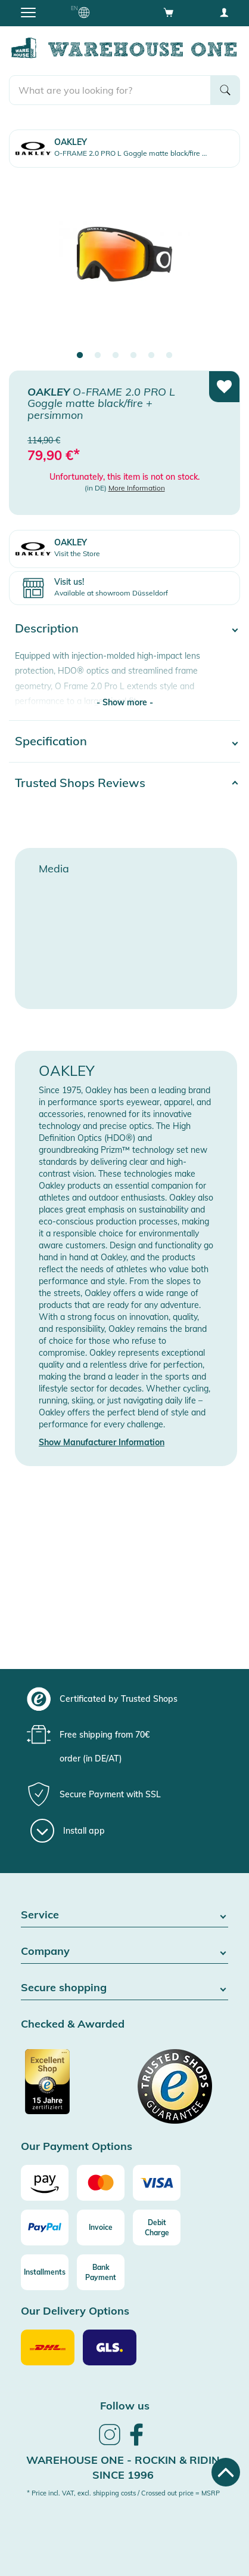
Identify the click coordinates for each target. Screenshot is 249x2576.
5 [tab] (151, 356)
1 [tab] (80, 356)
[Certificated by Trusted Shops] (71, 2088)
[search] (110, 90)
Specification (51, 740)
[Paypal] (45, 2227)
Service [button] (124, 1915)
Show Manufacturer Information (101, 1442)
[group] (123, 1699)
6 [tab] (169, 356)
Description (47, 628)
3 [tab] (116, 356)
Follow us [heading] (125, 2406)
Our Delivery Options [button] (75, 2311)
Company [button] (124, 1951)
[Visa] (156, 2183)
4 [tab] (133, 356)
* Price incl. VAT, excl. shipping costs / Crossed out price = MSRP (123, 2493)
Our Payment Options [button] (76, 2146)
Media (54, 868)
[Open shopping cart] (168, 12)
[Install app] (67, 1830)
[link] (110, 2443)
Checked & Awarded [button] (73, 2024)
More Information (136, 487)
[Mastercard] (101, 2183)
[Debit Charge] (156, 2227)
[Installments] (45, 2272)
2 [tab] (98, 356)
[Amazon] (45, 2183)
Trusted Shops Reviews (80, 782)
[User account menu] (224, 12)
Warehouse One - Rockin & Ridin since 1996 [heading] (123, 2467)
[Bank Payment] (101, 2272)
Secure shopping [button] (124, 1988)
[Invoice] (101, 2227)
